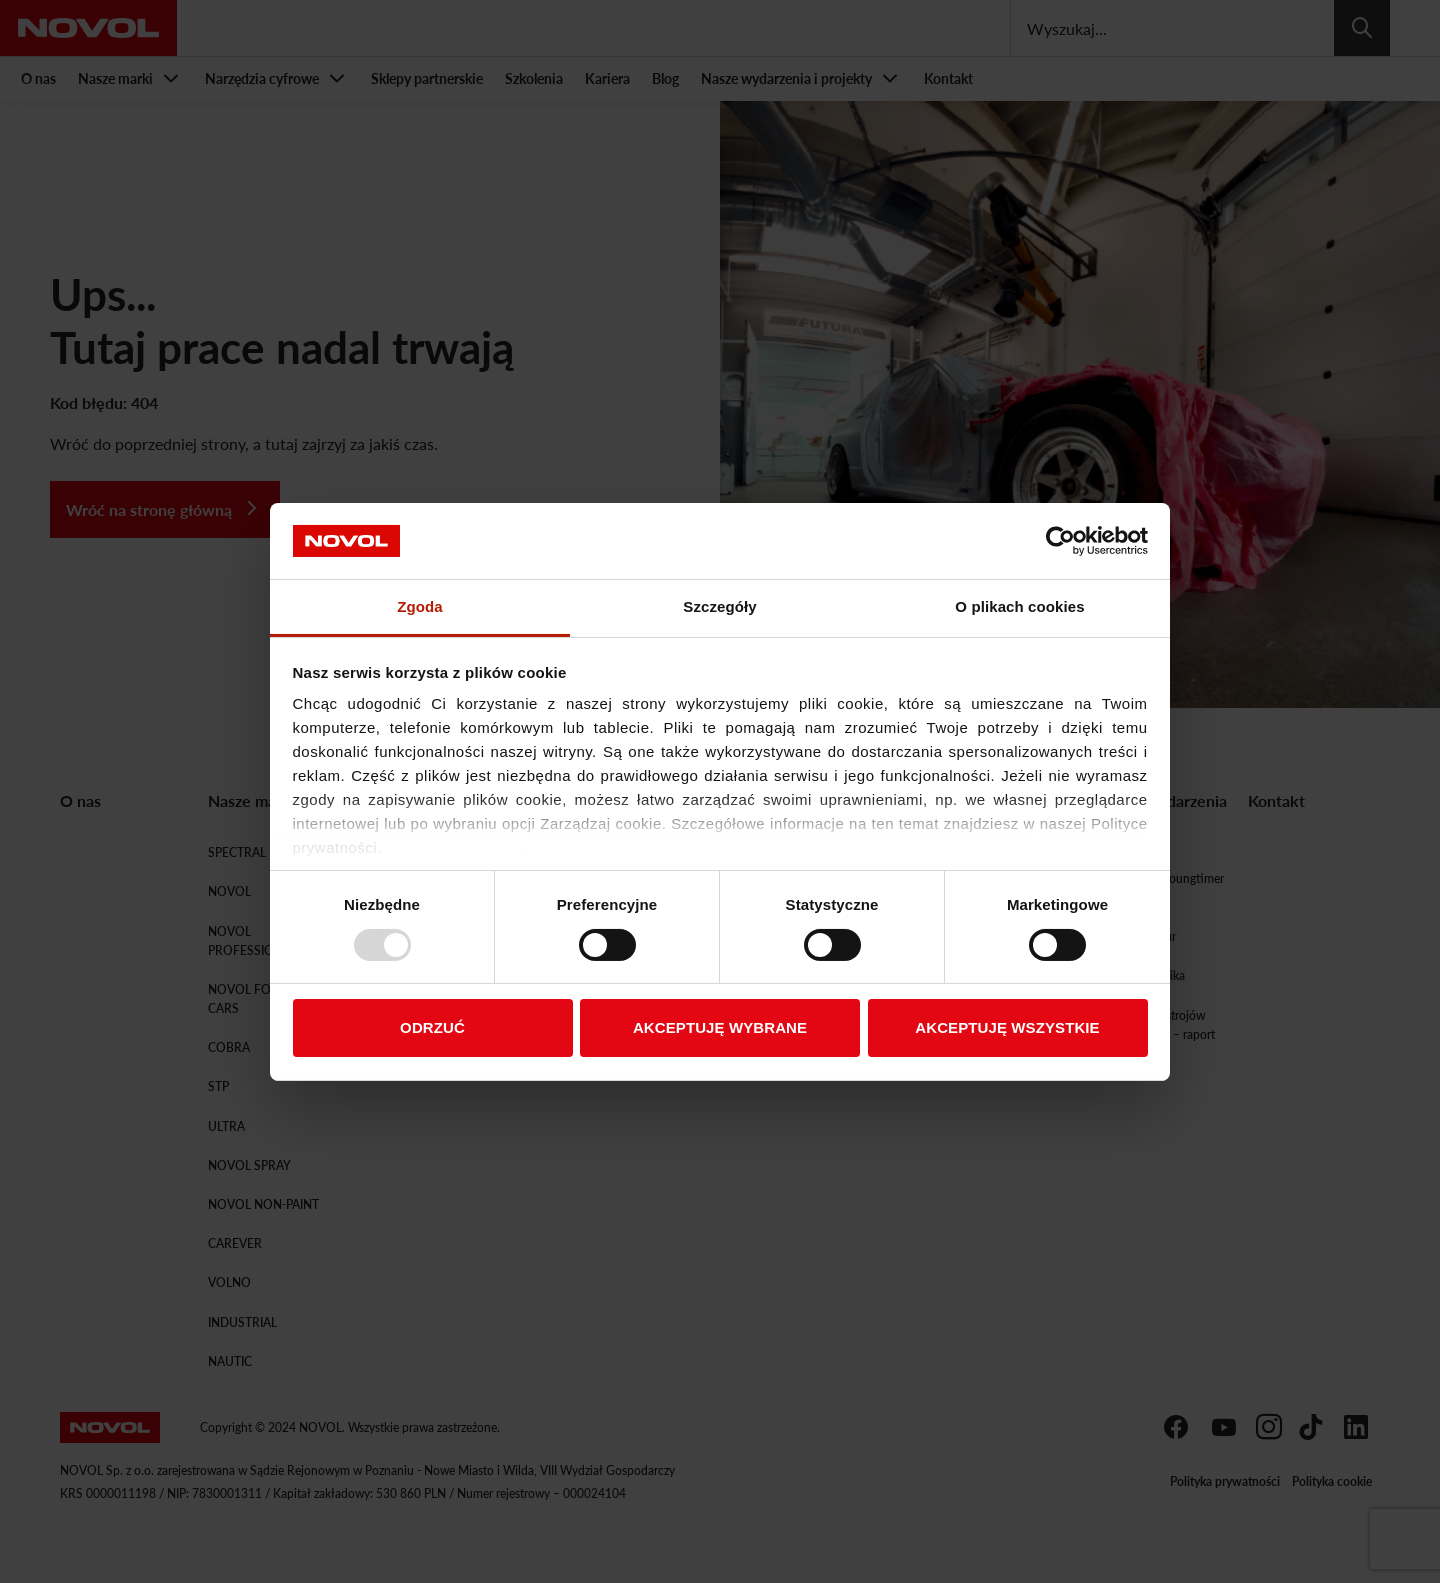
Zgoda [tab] (420, 606)
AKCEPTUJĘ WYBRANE (720, 1027)
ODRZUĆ (432, 1027)
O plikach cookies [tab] (1019, 606)
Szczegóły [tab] (719, 606)
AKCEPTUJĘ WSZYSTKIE (1007, 1027)
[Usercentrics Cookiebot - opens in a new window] (1060, 541)
